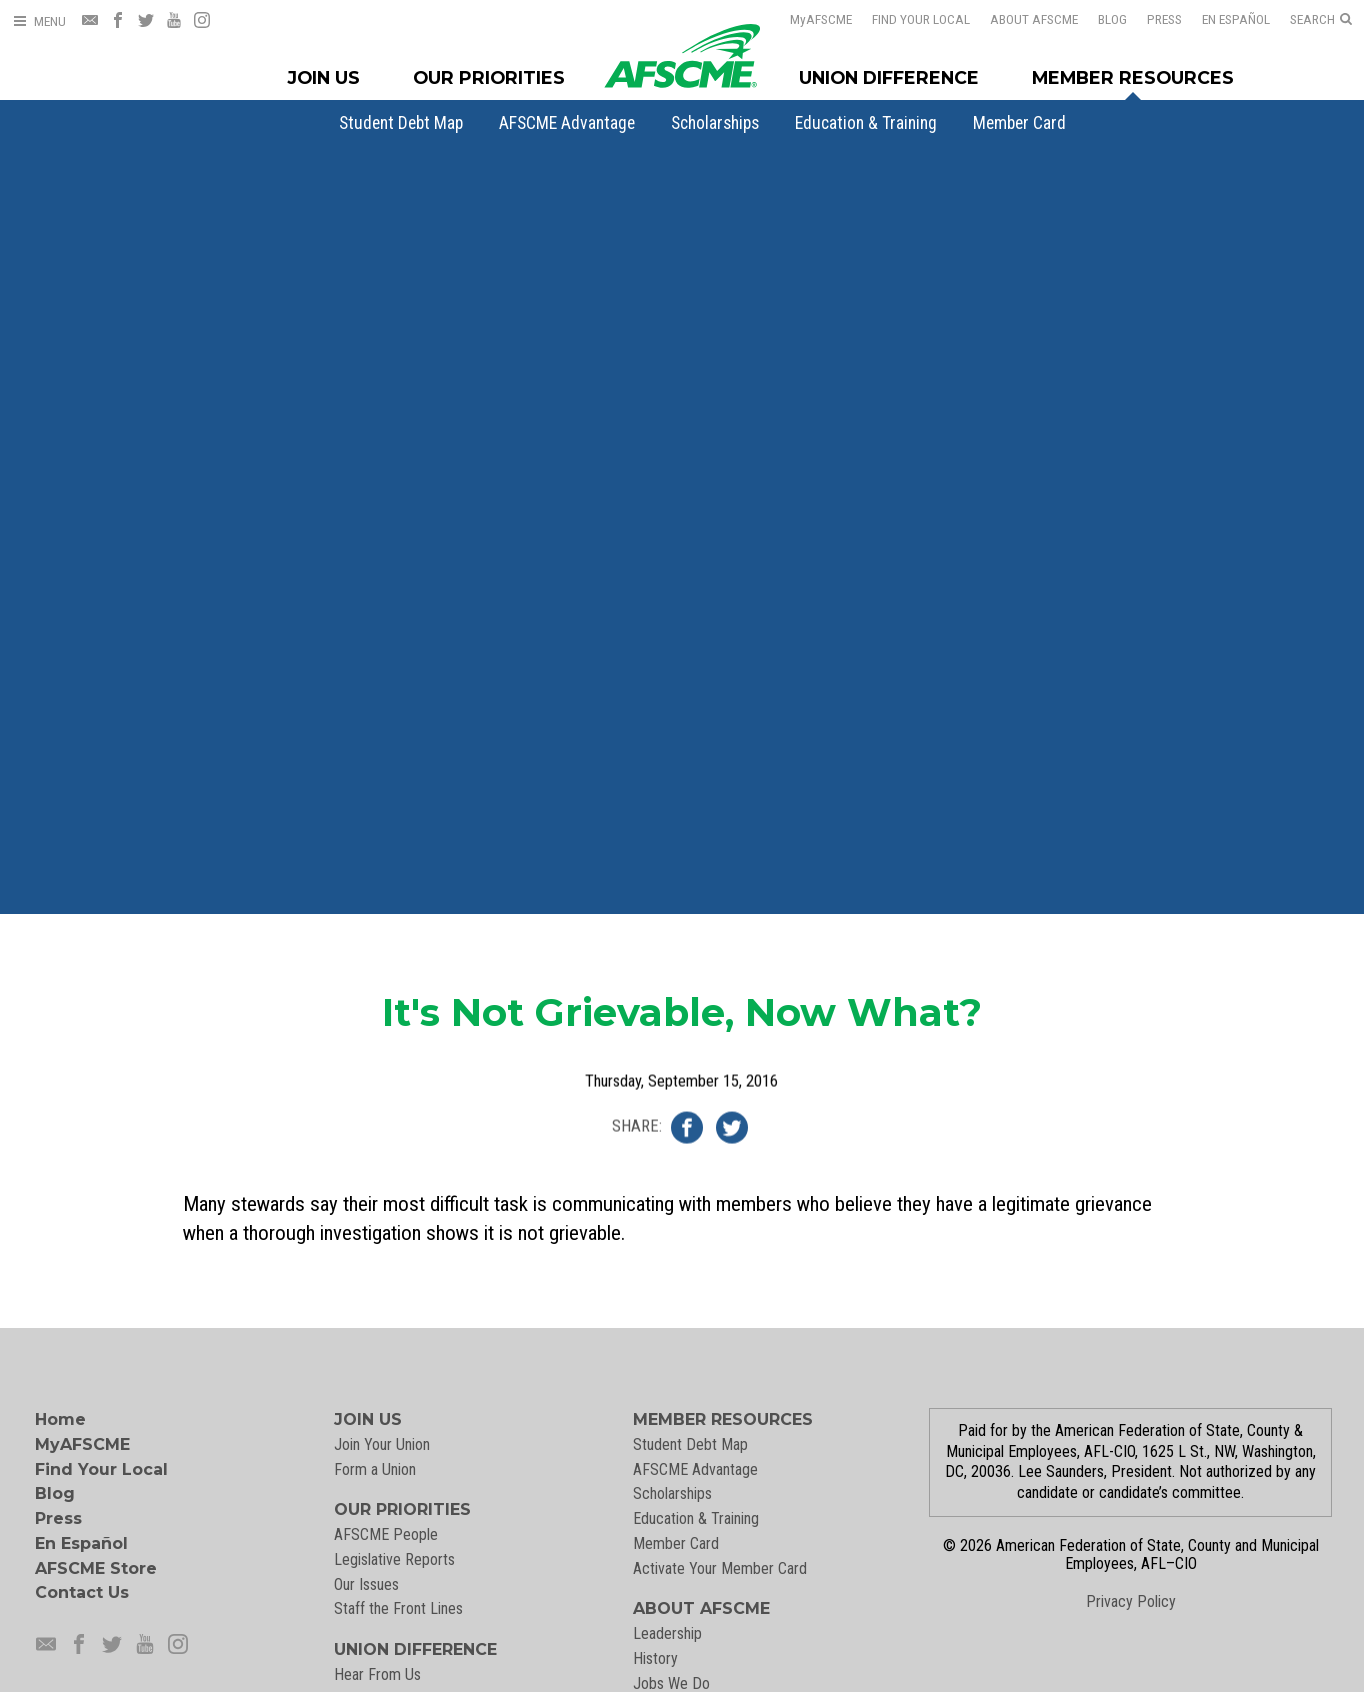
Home (60, 1419)
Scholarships (715, 123)
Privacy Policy (1131, 1601)
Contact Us (82, 1592)
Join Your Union (382, 1444)
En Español (1236, 19)
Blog (1112, 19)
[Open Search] (1321, 20)
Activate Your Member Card (720, 1568)
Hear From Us (377, 1674)
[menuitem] (401, 123)
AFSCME (821, 19)
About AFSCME (1034, 19)
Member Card (1019, 123)
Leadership (667, 1633)
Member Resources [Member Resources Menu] (1133, 77)
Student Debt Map (401, 123)
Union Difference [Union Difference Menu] (889, 77)
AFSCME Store (96, 1568)
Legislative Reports (394, 1559)
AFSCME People (386, 1534)
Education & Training (866, 123)
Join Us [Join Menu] (324, 77)
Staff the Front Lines (398, 1608)
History (655, 1658)
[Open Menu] (39, 21)
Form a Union (375, 1469)
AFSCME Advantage (567, 123)
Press (1164, 19)
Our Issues (366, 1584)
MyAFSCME (82, 1444)
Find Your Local (921, 19)
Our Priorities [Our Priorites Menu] (489, 77)
